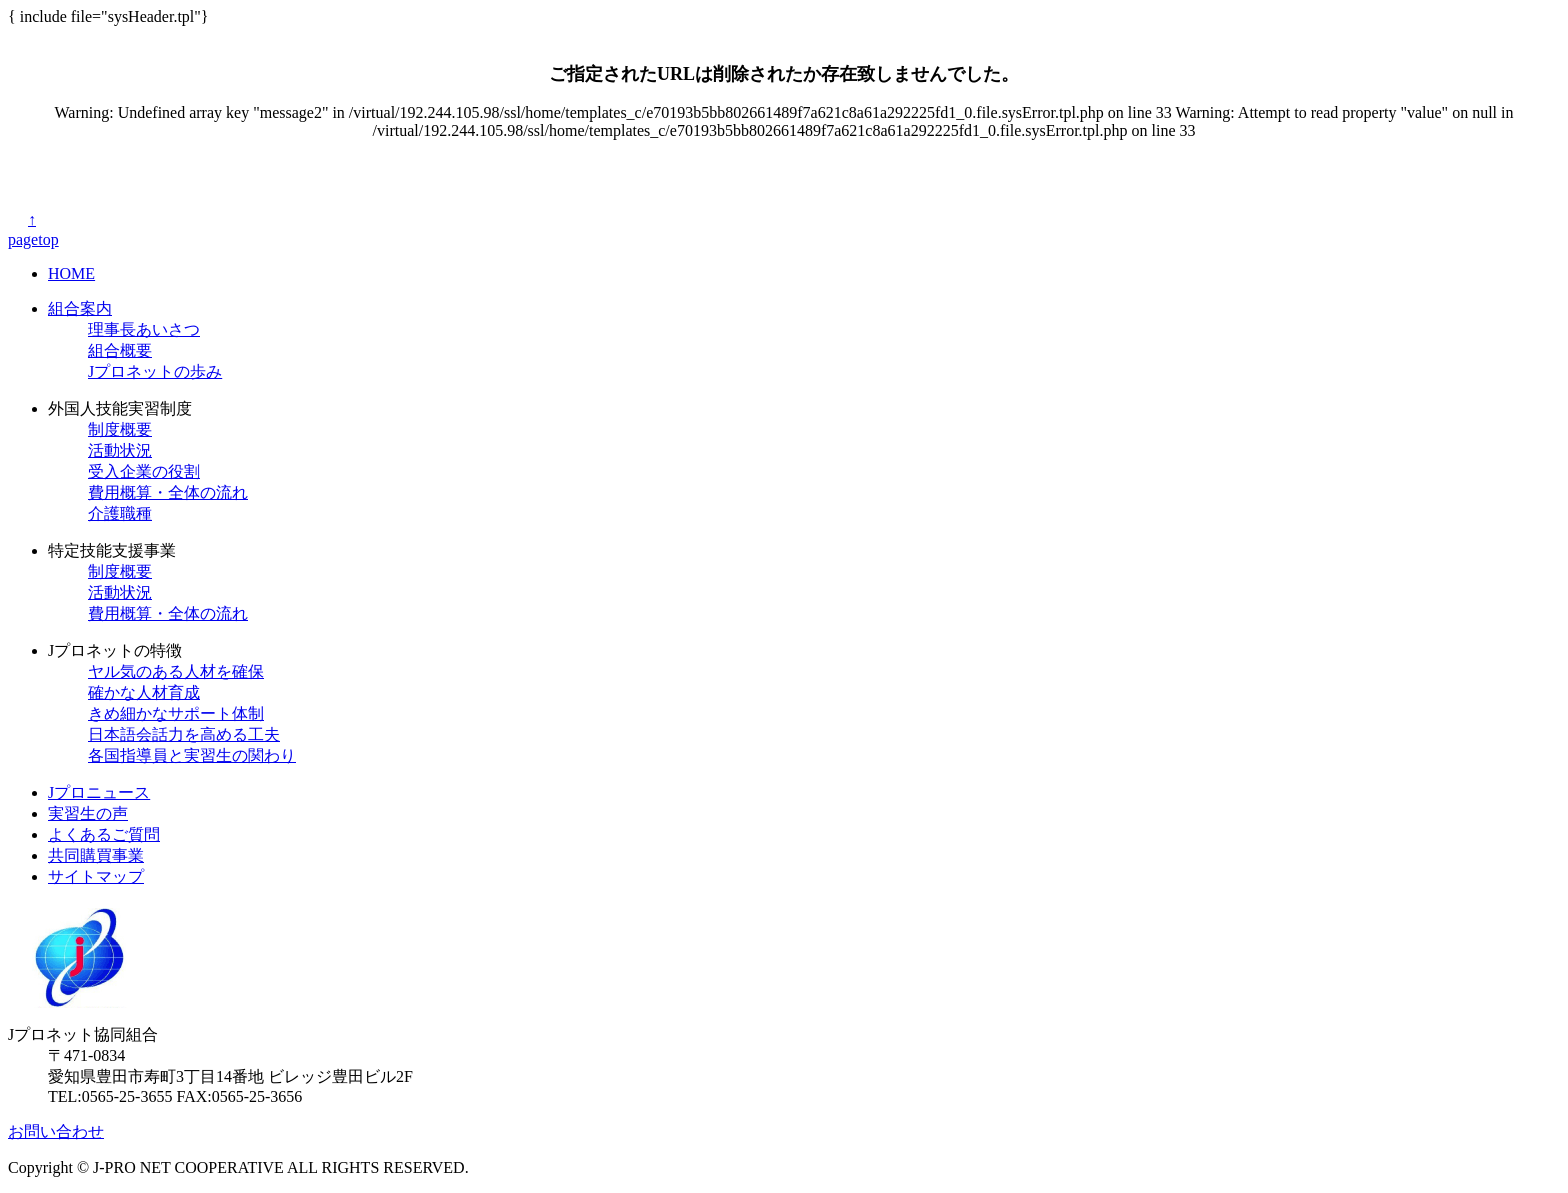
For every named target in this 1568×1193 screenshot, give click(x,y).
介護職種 (120, 513)
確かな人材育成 (144, 692)
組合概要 (120, 350)
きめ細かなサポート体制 (176, 713)
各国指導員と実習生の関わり (192, 755)
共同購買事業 (96, 855)
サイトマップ (96, 876)
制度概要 (120, 429)
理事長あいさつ (144, 329)
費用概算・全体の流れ (168, 492)
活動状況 (120, 450)
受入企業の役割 (144, 471)
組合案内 (80, 308)
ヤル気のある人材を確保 (176, 671)
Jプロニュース (99, 792)
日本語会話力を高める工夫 (184, 734)
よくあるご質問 (104, 834)
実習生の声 (88, 813)
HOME (71, 273)
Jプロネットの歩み (155, 371)
